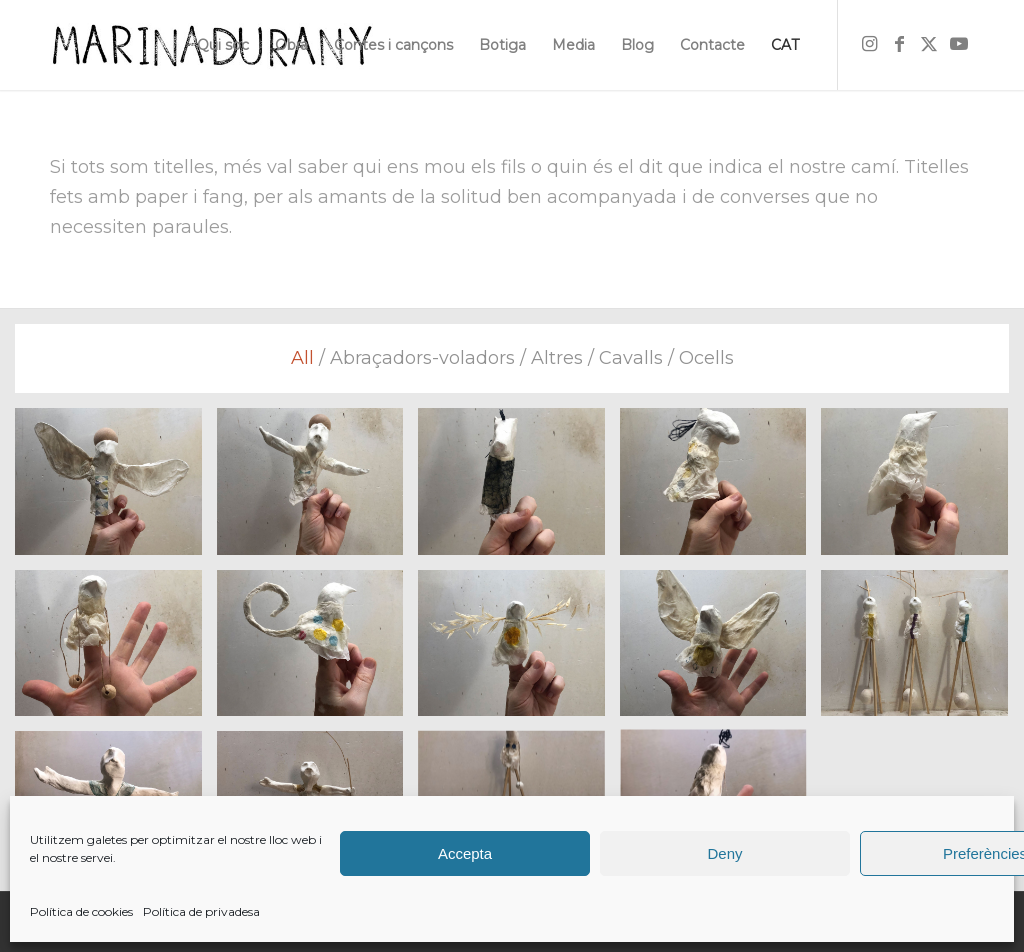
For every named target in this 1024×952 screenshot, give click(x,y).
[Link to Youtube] (959, 44)
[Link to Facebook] (899, 44)
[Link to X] (929, 44)
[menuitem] (223, 45)
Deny (724, 853)
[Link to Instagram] (869, 44)
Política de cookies (81, 911)
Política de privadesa (201, 911)
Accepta (465, 853)
